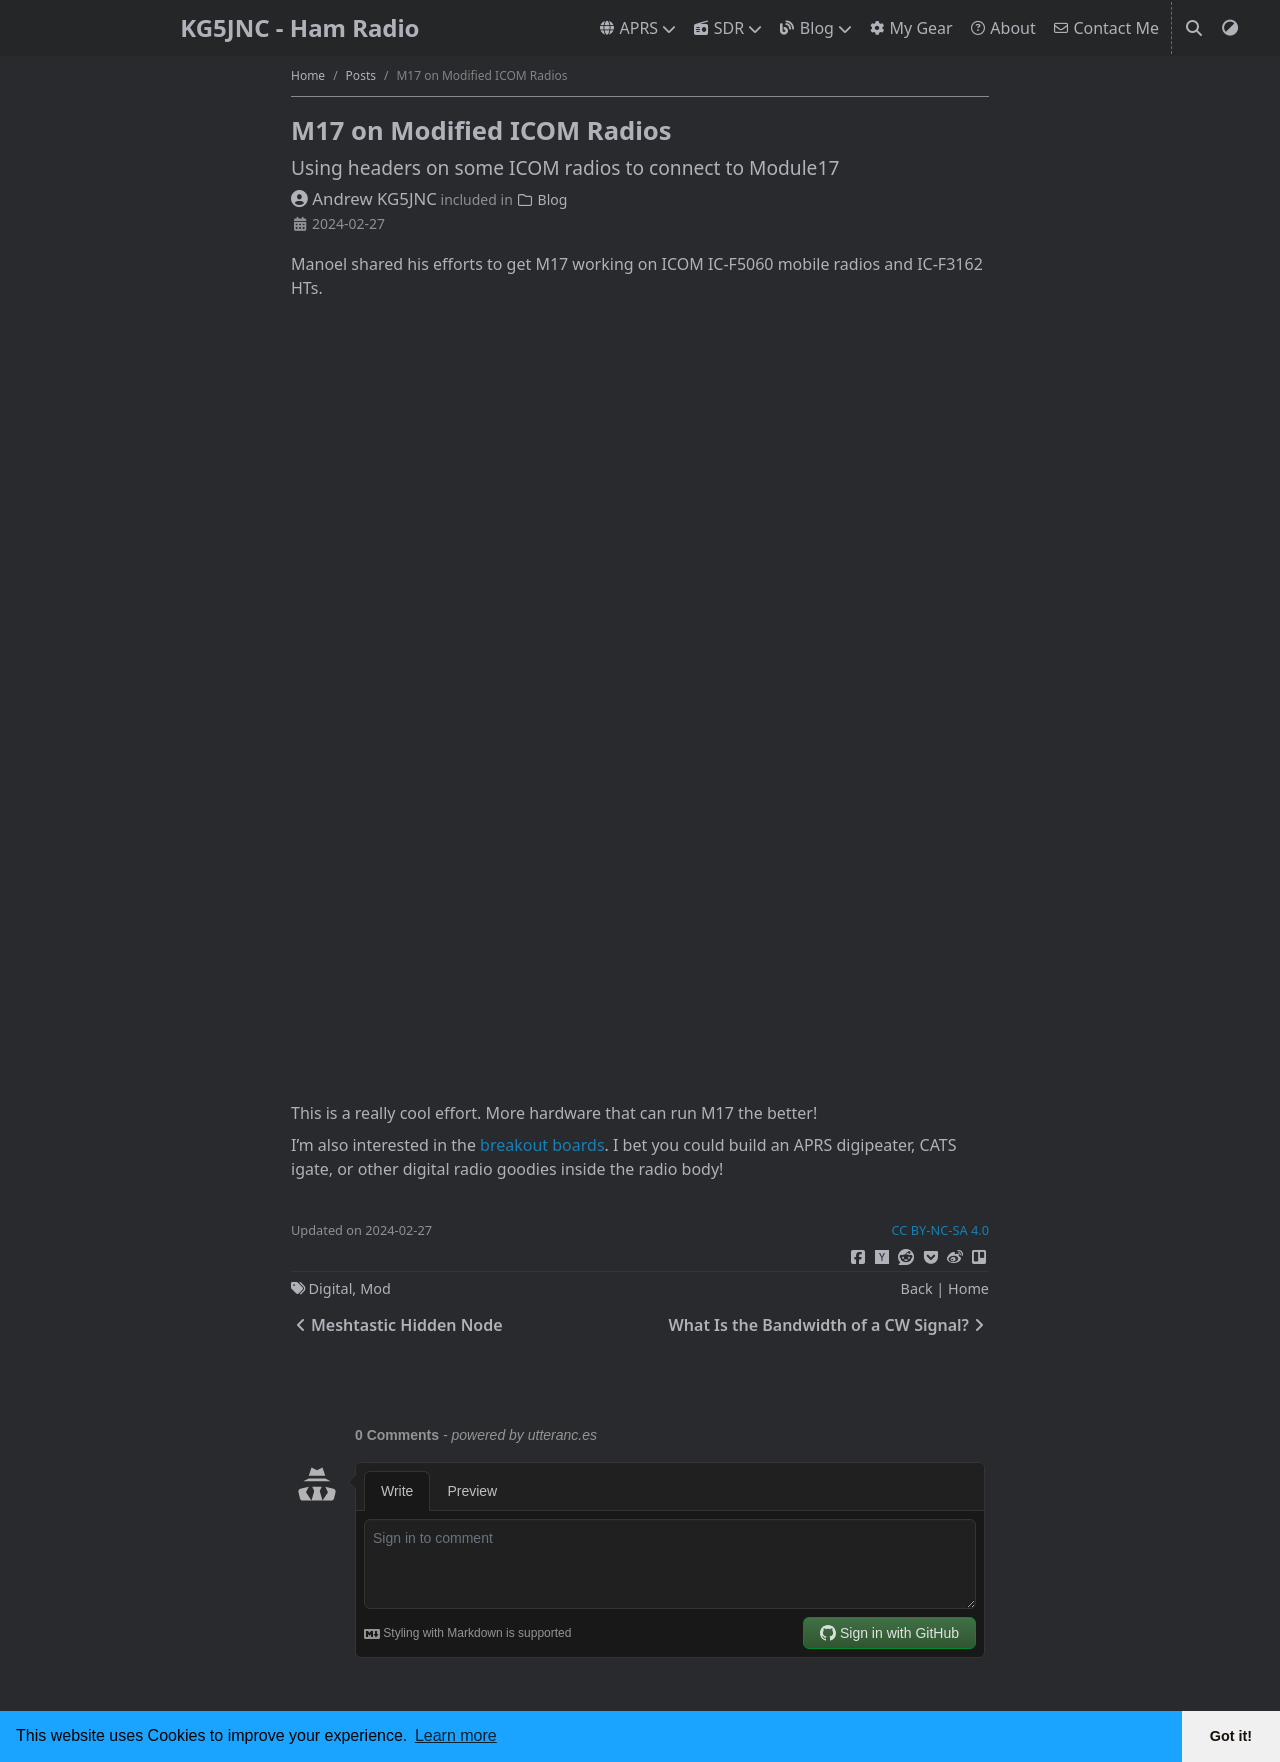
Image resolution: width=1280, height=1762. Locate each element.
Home (308, 75)
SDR (718, 28)
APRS (628, 28)
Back (917, 1288)
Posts (361, 75)
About (1002, 28)
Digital (331, 1288)
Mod (375, 1288)
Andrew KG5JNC (364, 198)
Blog (806, 28)
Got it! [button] (1231, 1736)
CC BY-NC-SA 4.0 (940, 1230)
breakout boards (542, 1145)
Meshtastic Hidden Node (397, 1325)
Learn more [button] (456, 1735)
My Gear (910, 28)
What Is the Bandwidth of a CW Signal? (829, 1325)
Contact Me (1105, 28)
